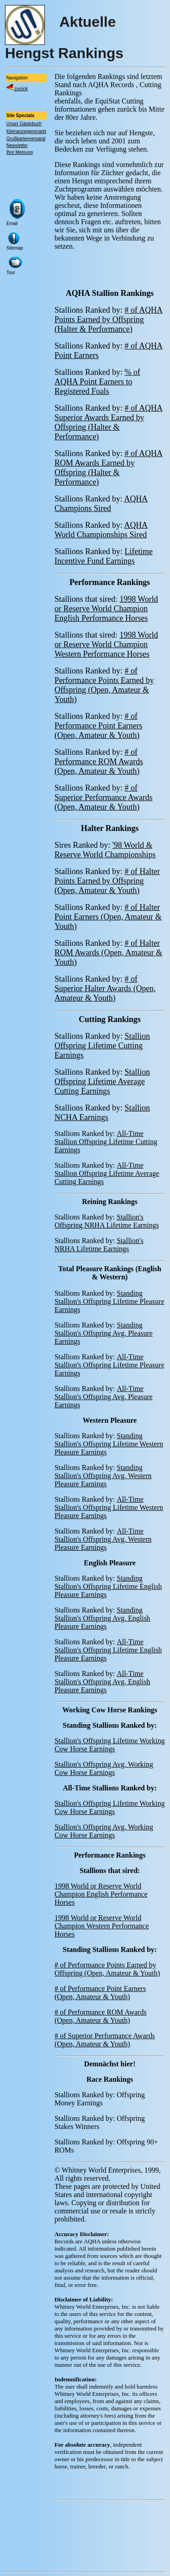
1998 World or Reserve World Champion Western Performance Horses (106, 644)
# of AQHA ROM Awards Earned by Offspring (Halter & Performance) (108, 468)
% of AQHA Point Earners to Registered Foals (97, 382)
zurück (21, 88)
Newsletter (17, 145)
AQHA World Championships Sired (101, 530)
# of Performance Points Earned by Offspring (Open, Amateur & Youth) (104, 685)
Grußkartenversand (25, 138)
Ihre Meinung (19, 152)
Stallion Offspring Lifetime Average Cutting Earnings (102, 1081)
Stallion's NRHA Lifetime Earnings (98, 1245)
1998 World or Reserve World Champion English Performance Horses (106, 609)
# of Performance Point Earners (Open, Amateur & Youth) (98, 726)
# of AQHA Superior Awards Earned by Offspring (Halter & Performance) (108, 422)
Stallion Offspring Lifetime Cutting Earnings (102, 1046)
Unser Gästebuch (24, 123)
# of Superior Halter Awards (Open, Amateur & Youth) (104, 988)
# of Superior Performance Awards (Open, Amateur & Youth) (103, 797)
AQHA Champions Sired (101, 503)
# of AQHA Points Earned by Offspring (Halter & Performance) (108, 319)
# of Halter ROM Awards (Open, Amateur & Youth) (108, 953)
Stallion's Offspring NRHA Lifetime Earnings (106, 1221)
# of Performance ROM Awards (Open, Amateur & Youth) (98, 761)
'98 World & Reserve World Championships (104, 850)
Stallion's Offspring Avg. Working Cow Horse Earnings (103, 1768)
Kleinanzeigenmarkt (26, 131)
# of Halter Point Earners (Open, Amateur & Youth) (107, 917)
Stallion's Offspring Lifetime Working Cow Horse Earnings (109, 1745)
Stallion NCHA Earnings (102, 1112)
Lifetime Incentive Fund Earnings (103, 556)
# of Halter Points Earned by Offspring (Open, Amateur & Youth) (107, 881)
